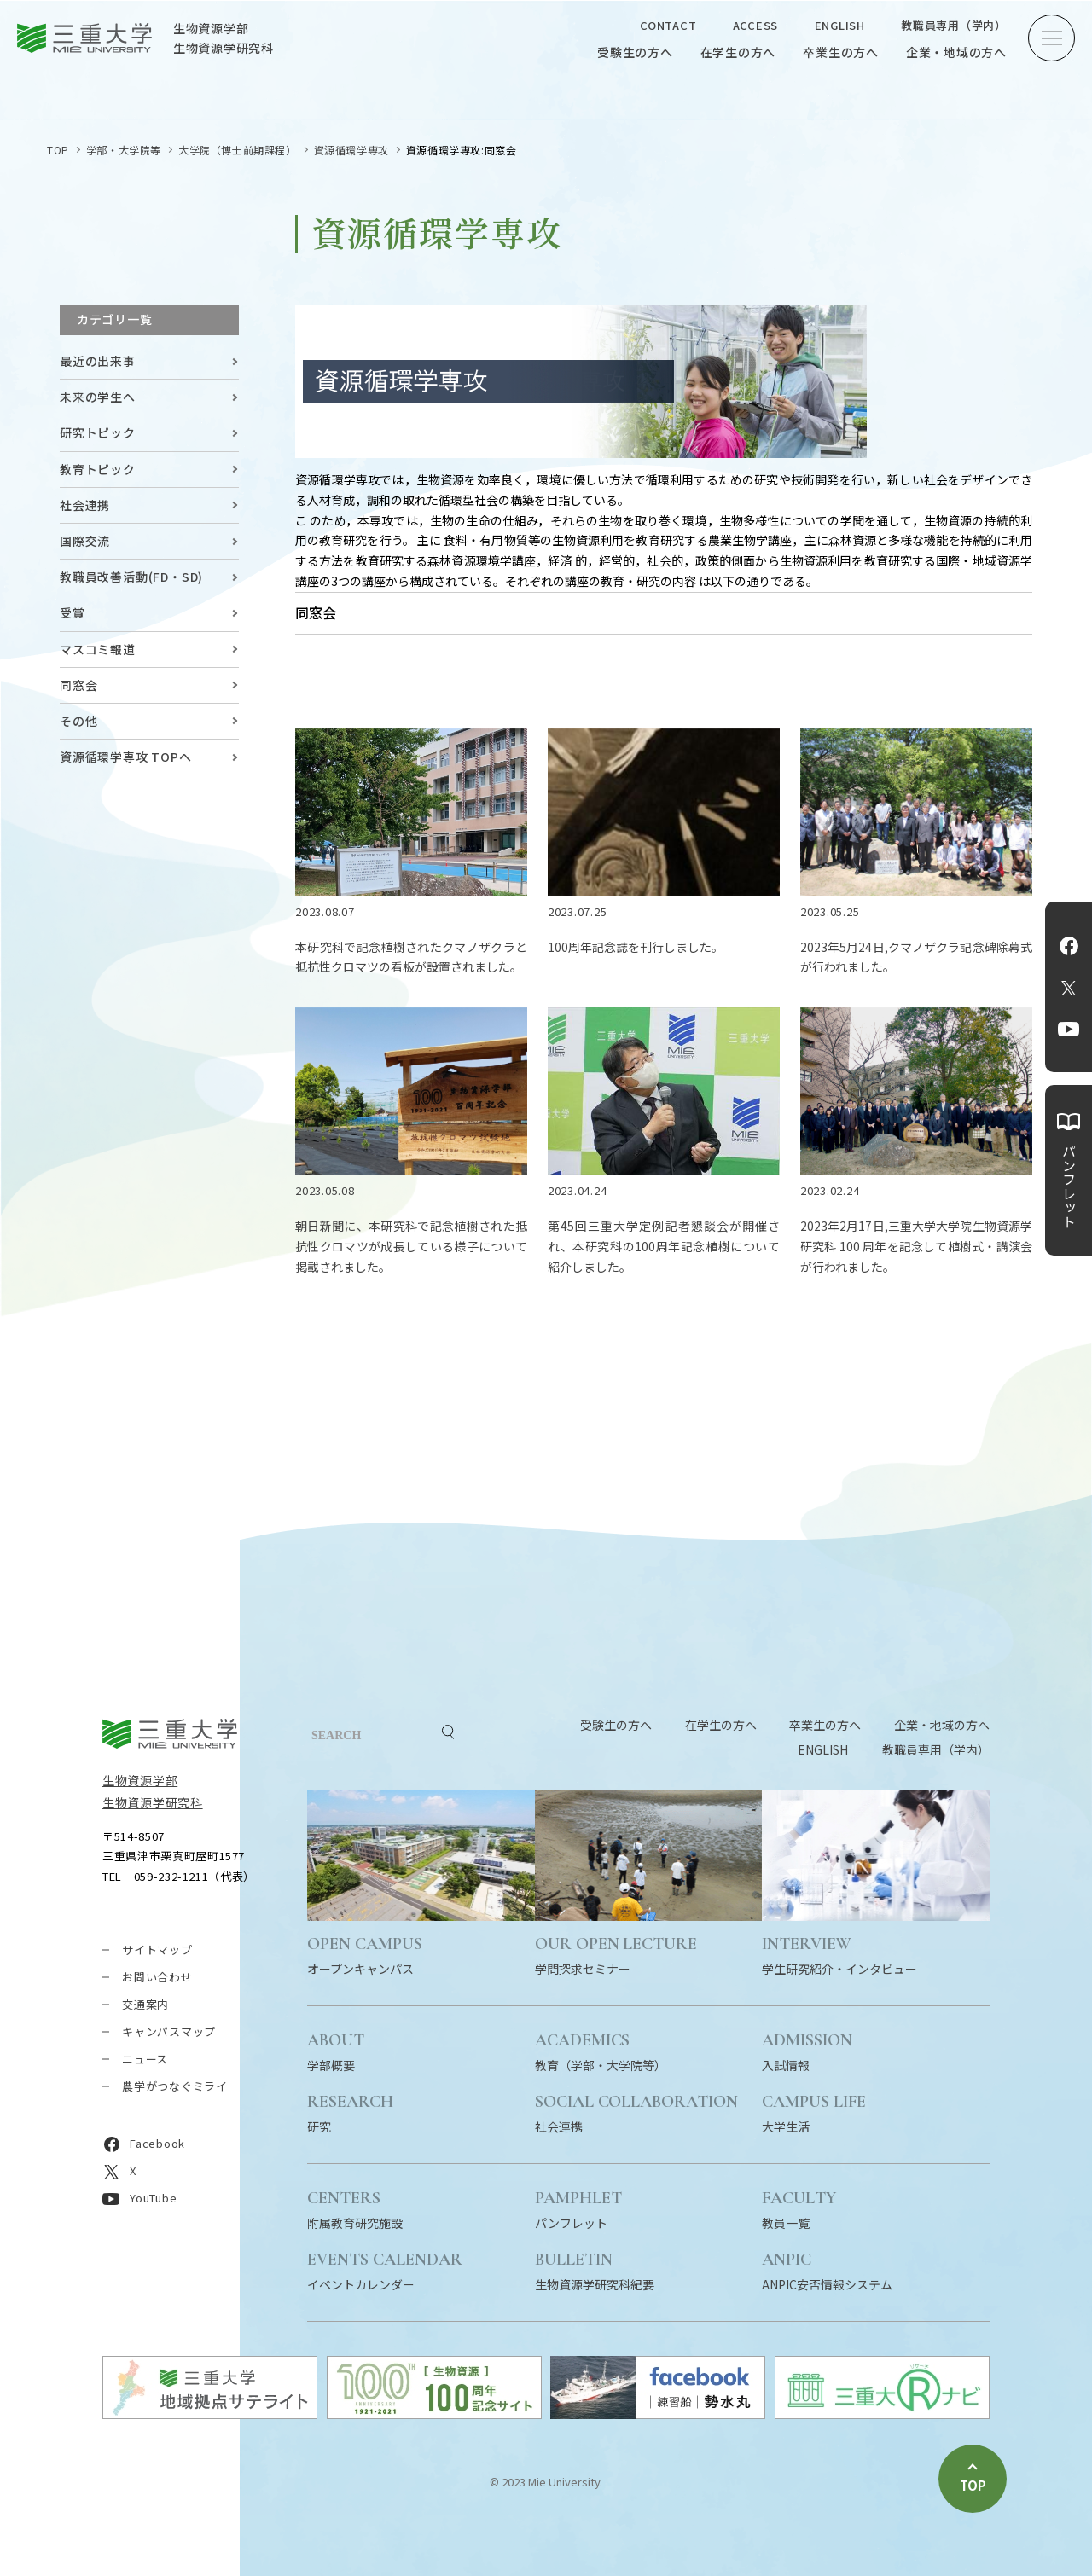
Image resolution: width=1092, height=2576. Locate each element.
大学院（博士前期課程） (237, 149)
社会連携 (85, 504)
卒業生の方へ (841, 52)
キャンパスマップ (169, 2031)
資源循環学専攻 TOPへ (126, 756)
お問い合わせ (157, 1977)
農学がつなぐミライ (175, 2086)
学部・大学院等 (123, 149)
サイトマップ (157, 1949)
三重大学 (169, 1734)
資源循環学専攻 (351, 149)
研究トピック (98, 432)
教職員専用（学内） (954, 25)
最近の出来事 (98, 360)
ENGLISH (840, 25)
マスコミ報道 (98, 649)
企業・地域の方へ (956, 52)
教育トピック (98, 469)
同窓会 (78, 684)
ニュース (145, 2059)
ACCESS (756, 25)
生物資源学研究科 (152, 1802)
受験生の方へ (635, 52)
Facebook (1069, 946)
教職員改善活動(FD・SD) (131, 576)
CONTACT (668, 25)
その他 (78, 720)
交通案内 (145, 2004)
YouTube (1068, 1029)
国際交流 (85, 540)
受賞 (72, 612)
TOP (58, 149)
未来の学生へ (98, 396)
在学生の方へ (738, 52)
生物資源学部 (139, 1780)
